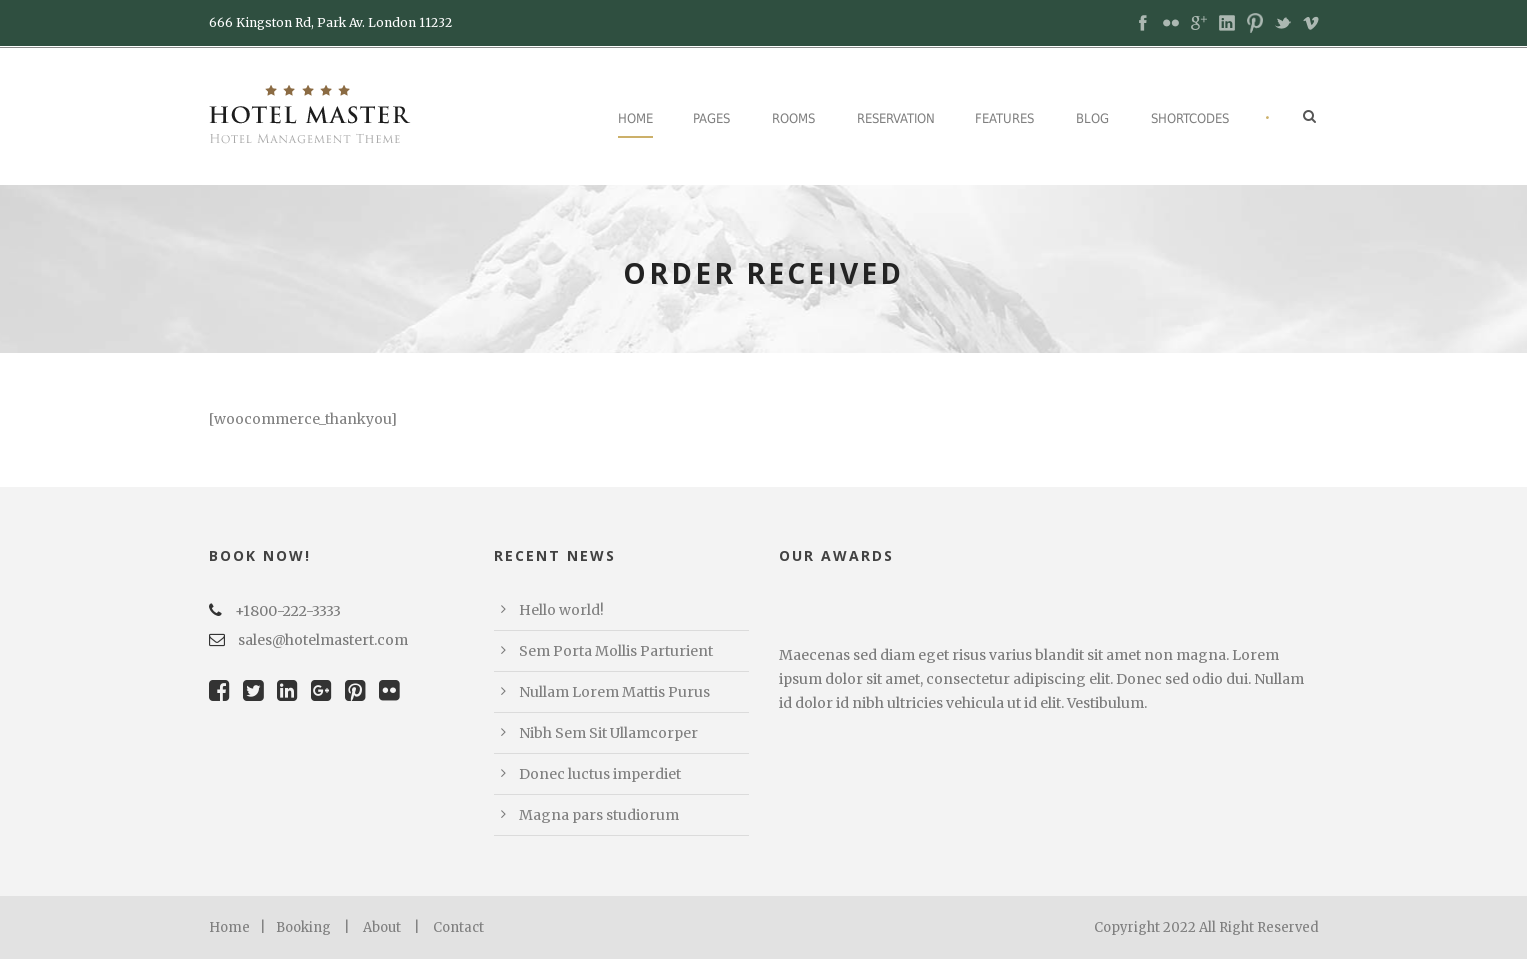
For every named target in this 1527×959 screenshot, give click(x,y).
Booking (303, 927)
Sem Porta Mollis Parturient (616, 651)
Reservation (896, 118)
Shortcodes (1190, 118)
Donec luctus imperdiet (600, 774)
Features (1004, 118)
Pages (711, 118)
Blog (1092, 118)
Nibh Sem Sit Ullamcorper (608, 733)
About (382, 927)
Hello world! (561, 610)
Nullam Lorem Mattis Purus (614, 692)
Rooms (793, 118)
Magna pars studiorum (599, 815)
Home (635, 118)
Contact (458, 927)
